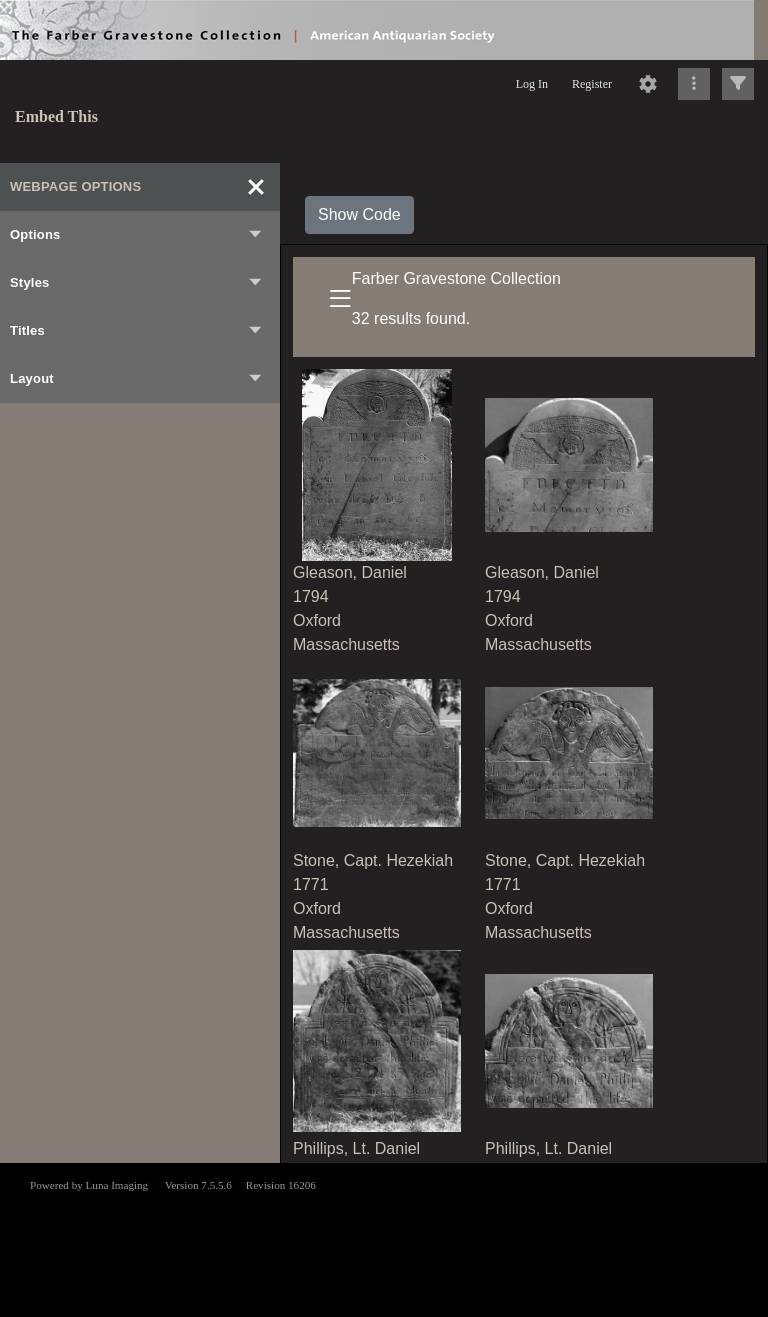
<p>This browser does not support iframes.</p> (384, 1238)
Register (592, 84)
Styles (137, 283)
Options (137, 235)
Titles (137, 331)
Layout (137, 379)
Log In (532, 84)
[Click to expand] (738, 84)
